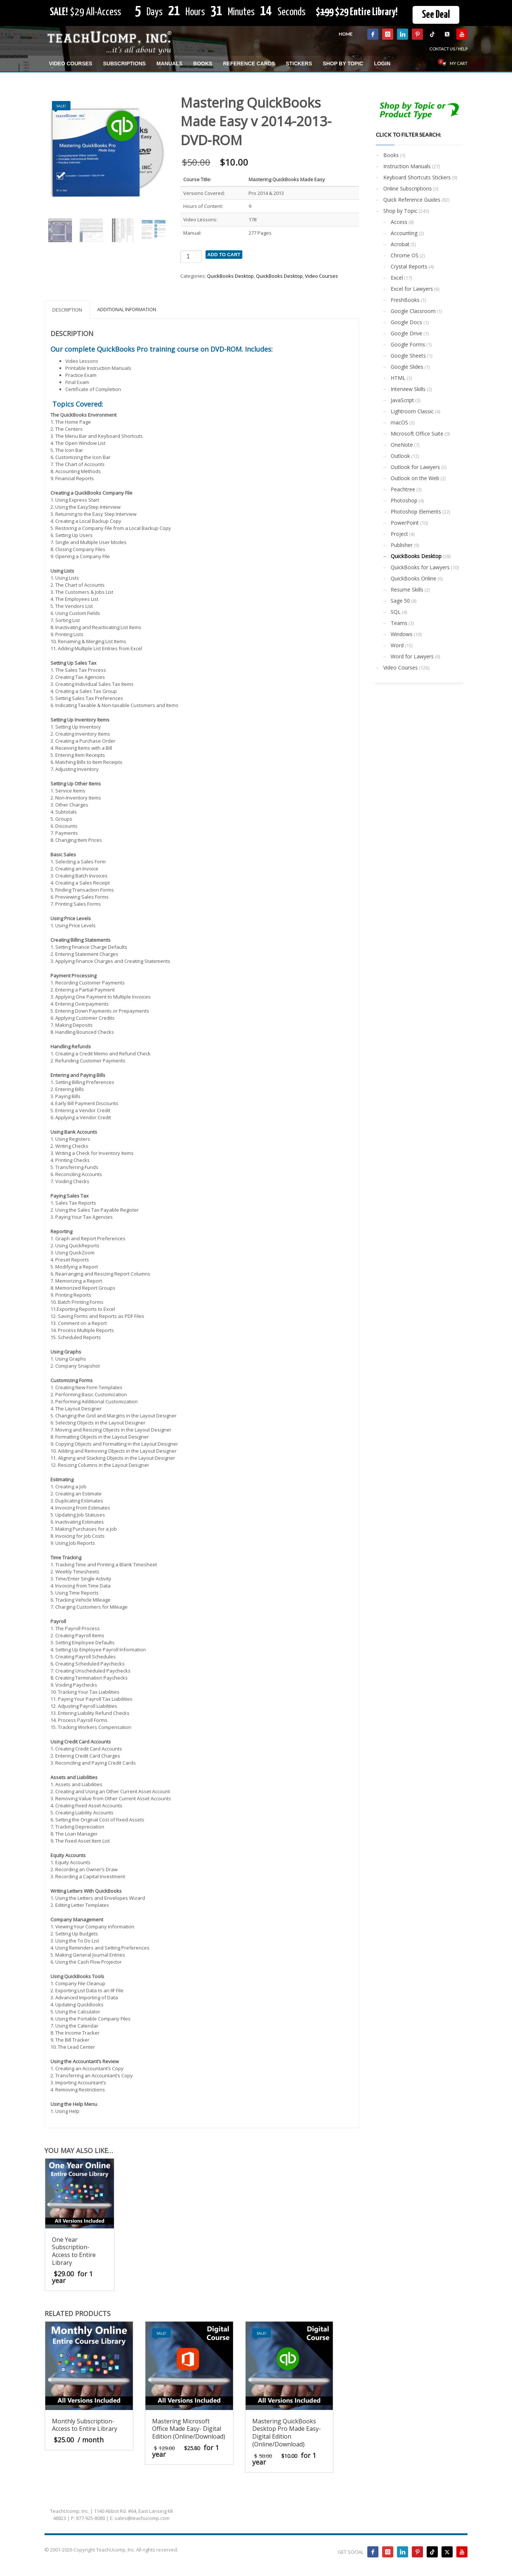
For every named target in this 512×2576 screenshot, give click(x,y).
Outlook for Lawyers (415, 466)
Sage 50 (400, 600)
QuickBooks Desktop (230, 276)
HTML (398, 377)
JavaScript (402, 400)
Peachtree (403, 489)
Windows (402, 634)
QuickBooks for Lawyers (420, 567)
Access (399, 221)
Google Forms (408, 344)
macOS (399, 422)
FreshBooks (405, 299)
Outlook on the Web (415, 478)
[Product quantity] (191, 256)
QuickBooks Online (413, 578)
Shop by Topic (400, 210)
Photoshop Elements (416, 511)
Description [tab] (67, 309)
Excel (397, 277)
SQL (396, 611)
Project (399, 533)
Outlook (400, 455)
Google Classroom (413, 311)
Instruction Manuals (407, 166)
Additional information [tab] (126, 309)
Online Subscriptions (407, 188)
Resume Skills (407, 589)
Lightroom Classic (412, 411)
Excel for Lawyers (412, 288)
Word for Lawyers (412, 656)
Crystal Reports (409, 266)
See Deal (436, 15)
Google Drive (406, 333)
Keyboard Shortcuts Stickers (417, 177)
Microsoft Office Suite (417, 433)
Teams (399, 622)
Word (397, 645)
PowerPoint (405, 522)
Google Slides (407, 366)
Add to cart (223, 254)
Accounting (404, 233)
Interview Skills (408, 389)
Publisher (402, 544)
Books (391, 155)
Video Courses (321, 276)
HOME (345, 34)
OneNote (402, 444)
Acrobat (400, 244)
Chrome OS (405, 255)
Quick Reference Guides (411, 199)
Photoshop (404, 500)
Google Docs (406, 322)
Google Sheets (408, 355)
